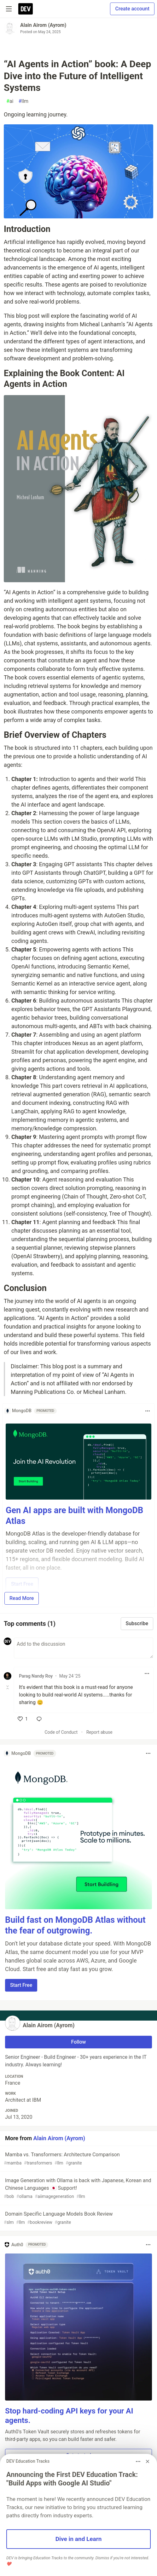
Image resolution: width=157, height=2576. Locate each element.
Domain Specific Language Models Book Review (78, 2218)
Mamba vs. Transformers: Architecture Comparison (78, 2159)
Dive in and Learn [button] (78, 2539)
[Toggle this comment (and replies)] (8, 1687)
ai (9, 101)
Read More (21, 1598)
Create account (132, 9)
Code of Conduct (61, 1732)
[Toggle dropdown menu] (147, 1411)
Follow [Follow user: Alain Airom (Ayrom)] (78, 2042)
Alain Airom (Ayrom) (43, 25)
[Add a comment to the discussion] (83, 1648)
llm (23, 101)
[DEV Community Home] (25, 9)
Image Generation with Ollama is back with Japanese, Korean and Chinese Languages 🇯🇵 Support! (78, 2188)
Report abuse (99, 1732)
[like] (23, 1719)
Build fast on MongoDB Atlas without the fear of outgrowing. (75, 1925)
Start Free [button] (21, 1985)
